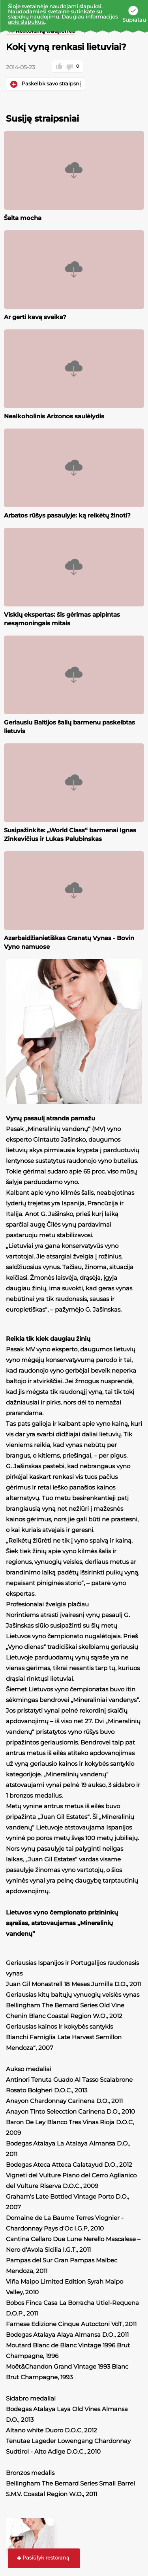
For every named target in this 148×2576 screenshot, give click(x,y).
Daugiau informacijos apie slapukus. (63, 19)
